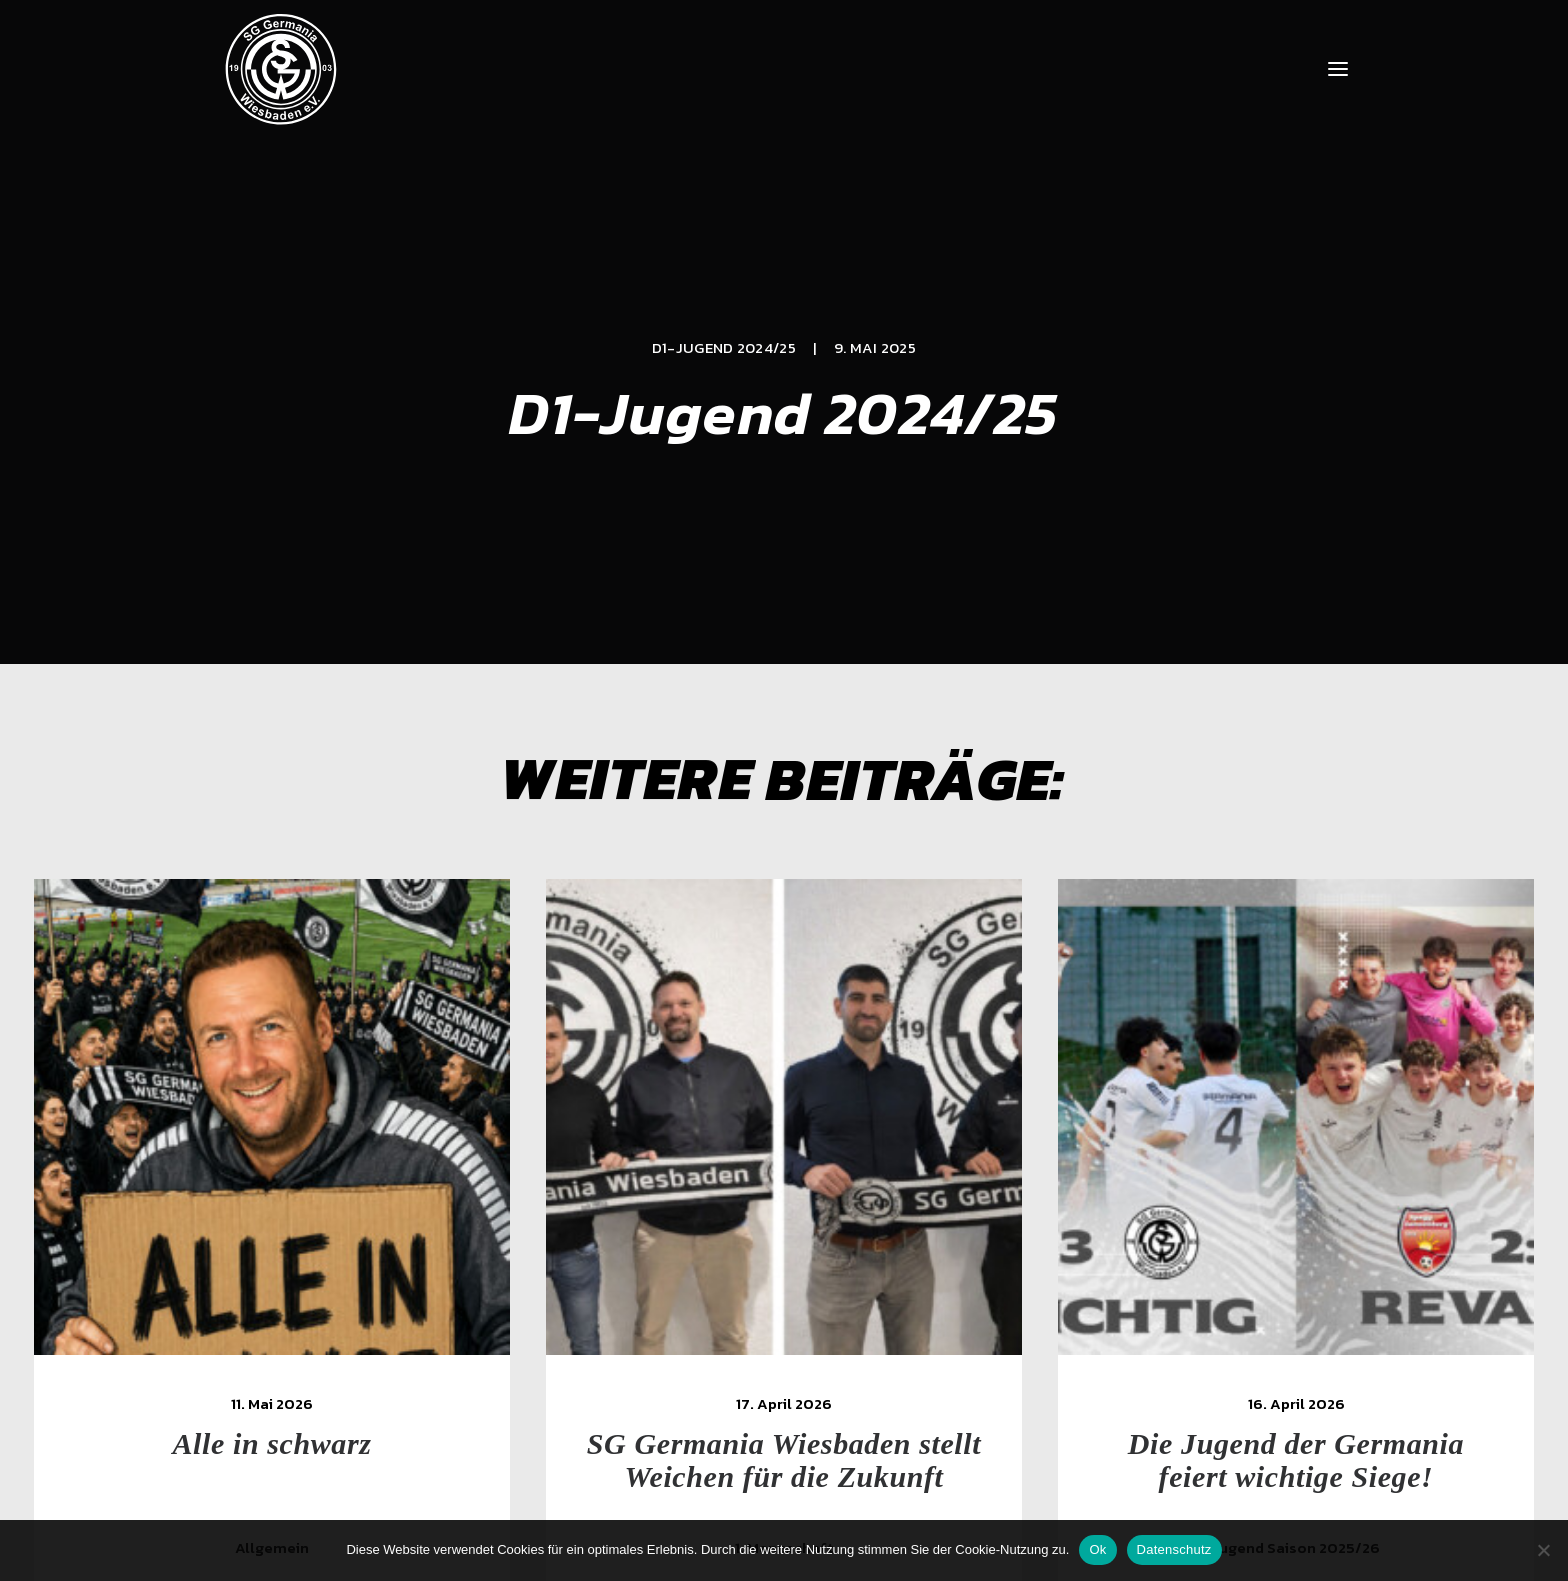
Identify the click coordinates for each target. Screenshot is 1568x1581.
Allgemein (273, 1296)
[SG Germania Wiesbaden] (281, 69)
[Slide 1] (740, 1423)
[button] (1338, 69)
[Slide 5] (828, 1423)
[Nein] (1543, 1550)
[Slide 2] (762, 1423)
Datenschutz (1174, 1549)
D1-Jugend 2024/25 (724, 221)
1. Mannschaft (799, 1296)
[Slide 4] (806, 1423)
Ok (1097, 1549)
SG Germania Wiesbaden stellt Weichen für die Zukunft (799, 1209)
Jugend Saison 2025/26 (1311, 1296)
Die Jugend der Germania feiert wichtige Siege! (1311, 1209)
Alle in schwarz (273, 1192)
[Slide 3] (784, 1423)
